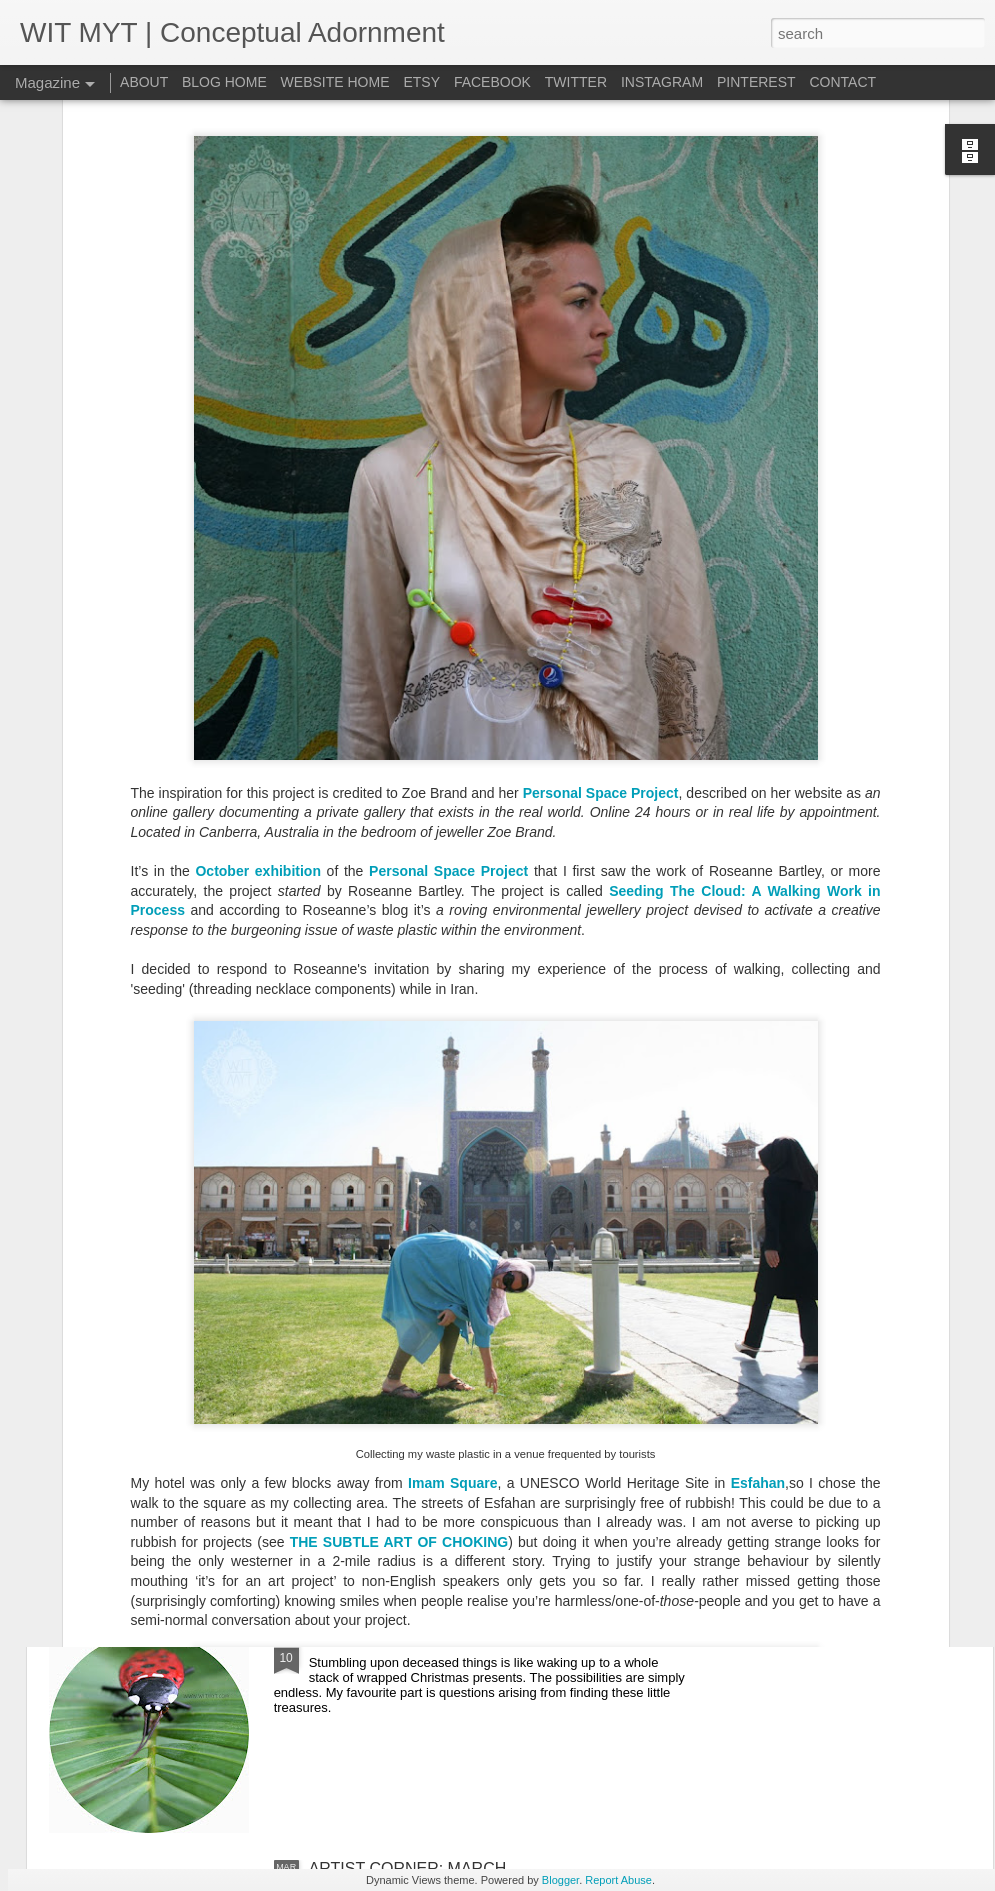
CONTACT (842, 82)
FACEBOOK (492, 82)
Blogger (560, 1880)
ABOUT (146, 82)
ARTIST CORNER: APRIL (401, 1414)
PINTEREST (756, 82)
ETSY (421, 82)
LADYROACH (359, 1641)
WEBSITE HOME (335, 82)
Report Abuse (618, 1880)
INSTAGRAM (662, 82)
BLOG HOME (224, 82)
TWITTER (576, 82)
